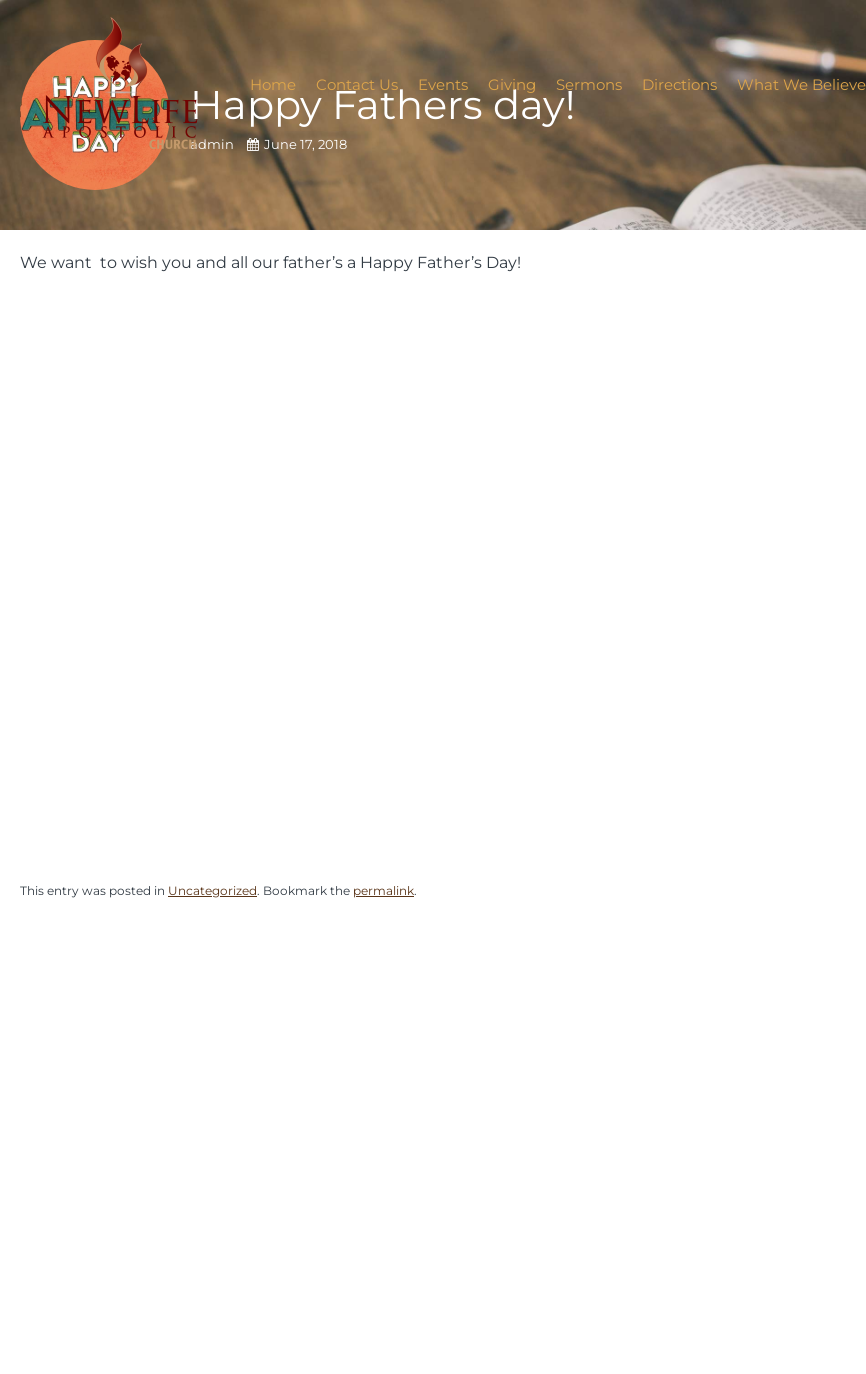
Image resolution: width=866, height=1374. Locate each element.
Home (273, 84)
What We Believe (801, 84)
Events (443, 84)
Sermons (589, 84)
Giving (512, 84)
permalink (383, 890)
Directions (679, 84)
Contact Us (357, 84)
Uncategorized (212, 890)
